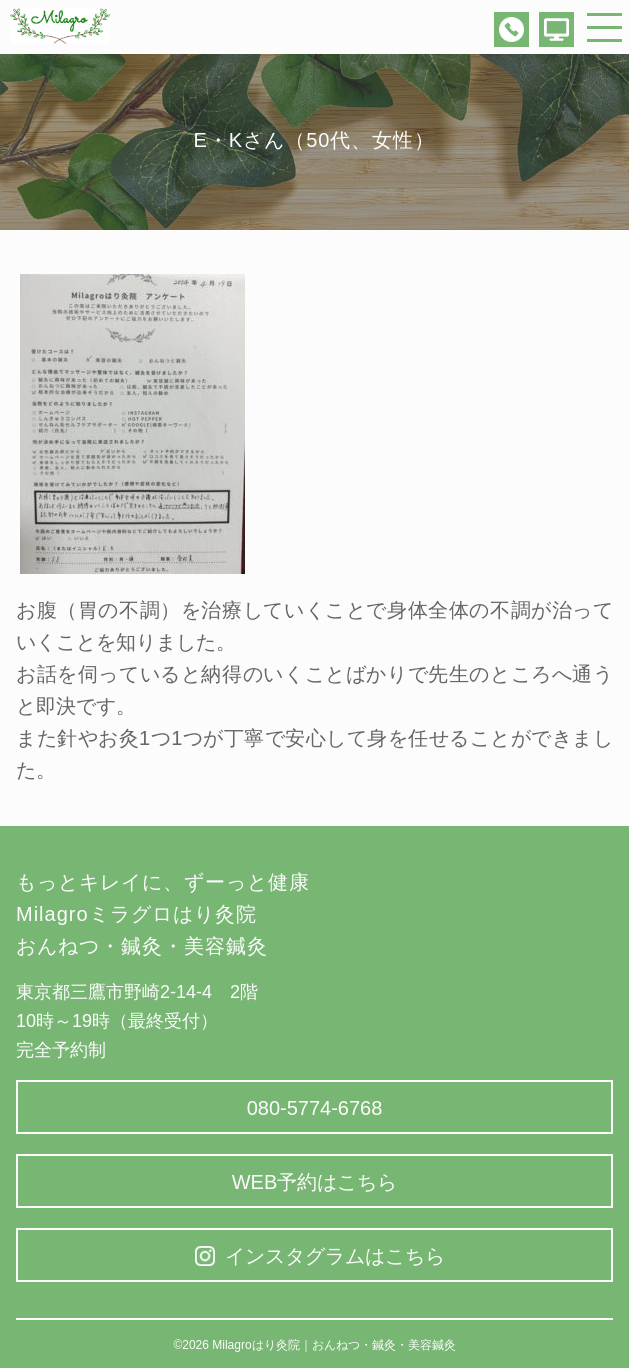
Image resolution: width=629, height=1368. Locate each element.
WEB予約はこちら (315, 1182)
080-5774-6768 (315, 1108)
